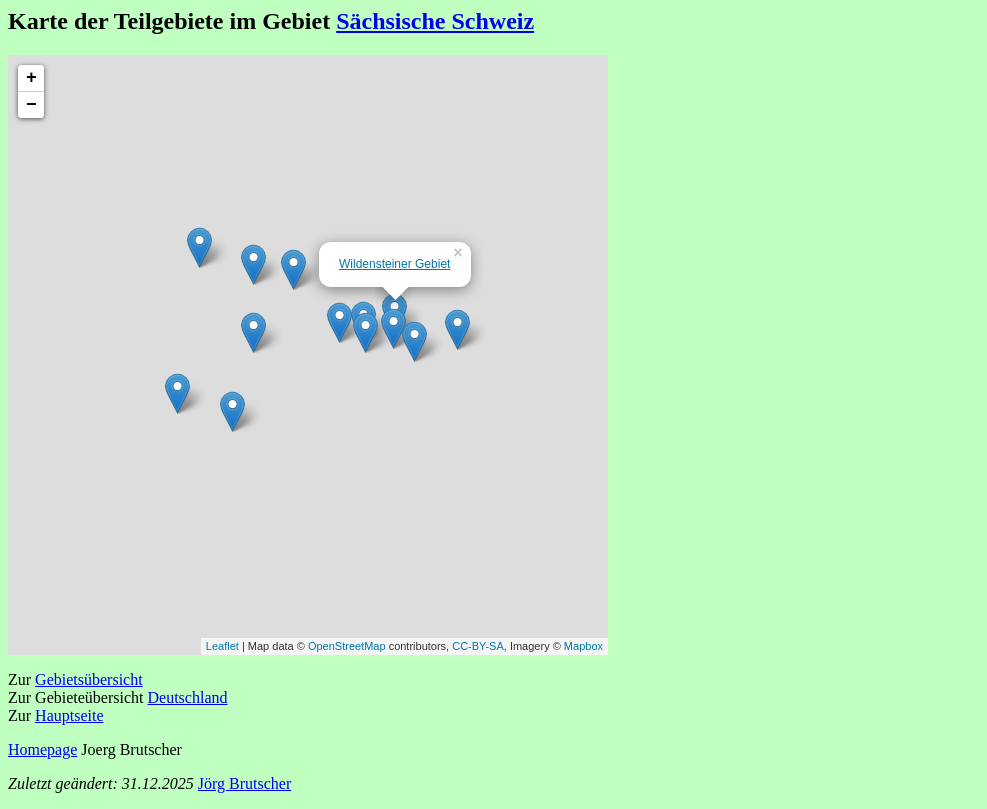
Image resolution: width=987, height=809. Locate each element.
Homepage (42, 749)
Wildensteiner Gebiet (394, 264)
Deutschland (188, 697)
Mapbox (583, 646)
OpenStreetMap (347, 646)
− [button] (31, 105)
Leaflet (222, 646)
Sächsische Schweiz (435, 21)
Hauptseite (69, 715)
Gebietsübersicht (89, 679)
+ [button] (31, 78)
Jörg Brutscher (244, 783)
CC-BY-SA (478, 646)
